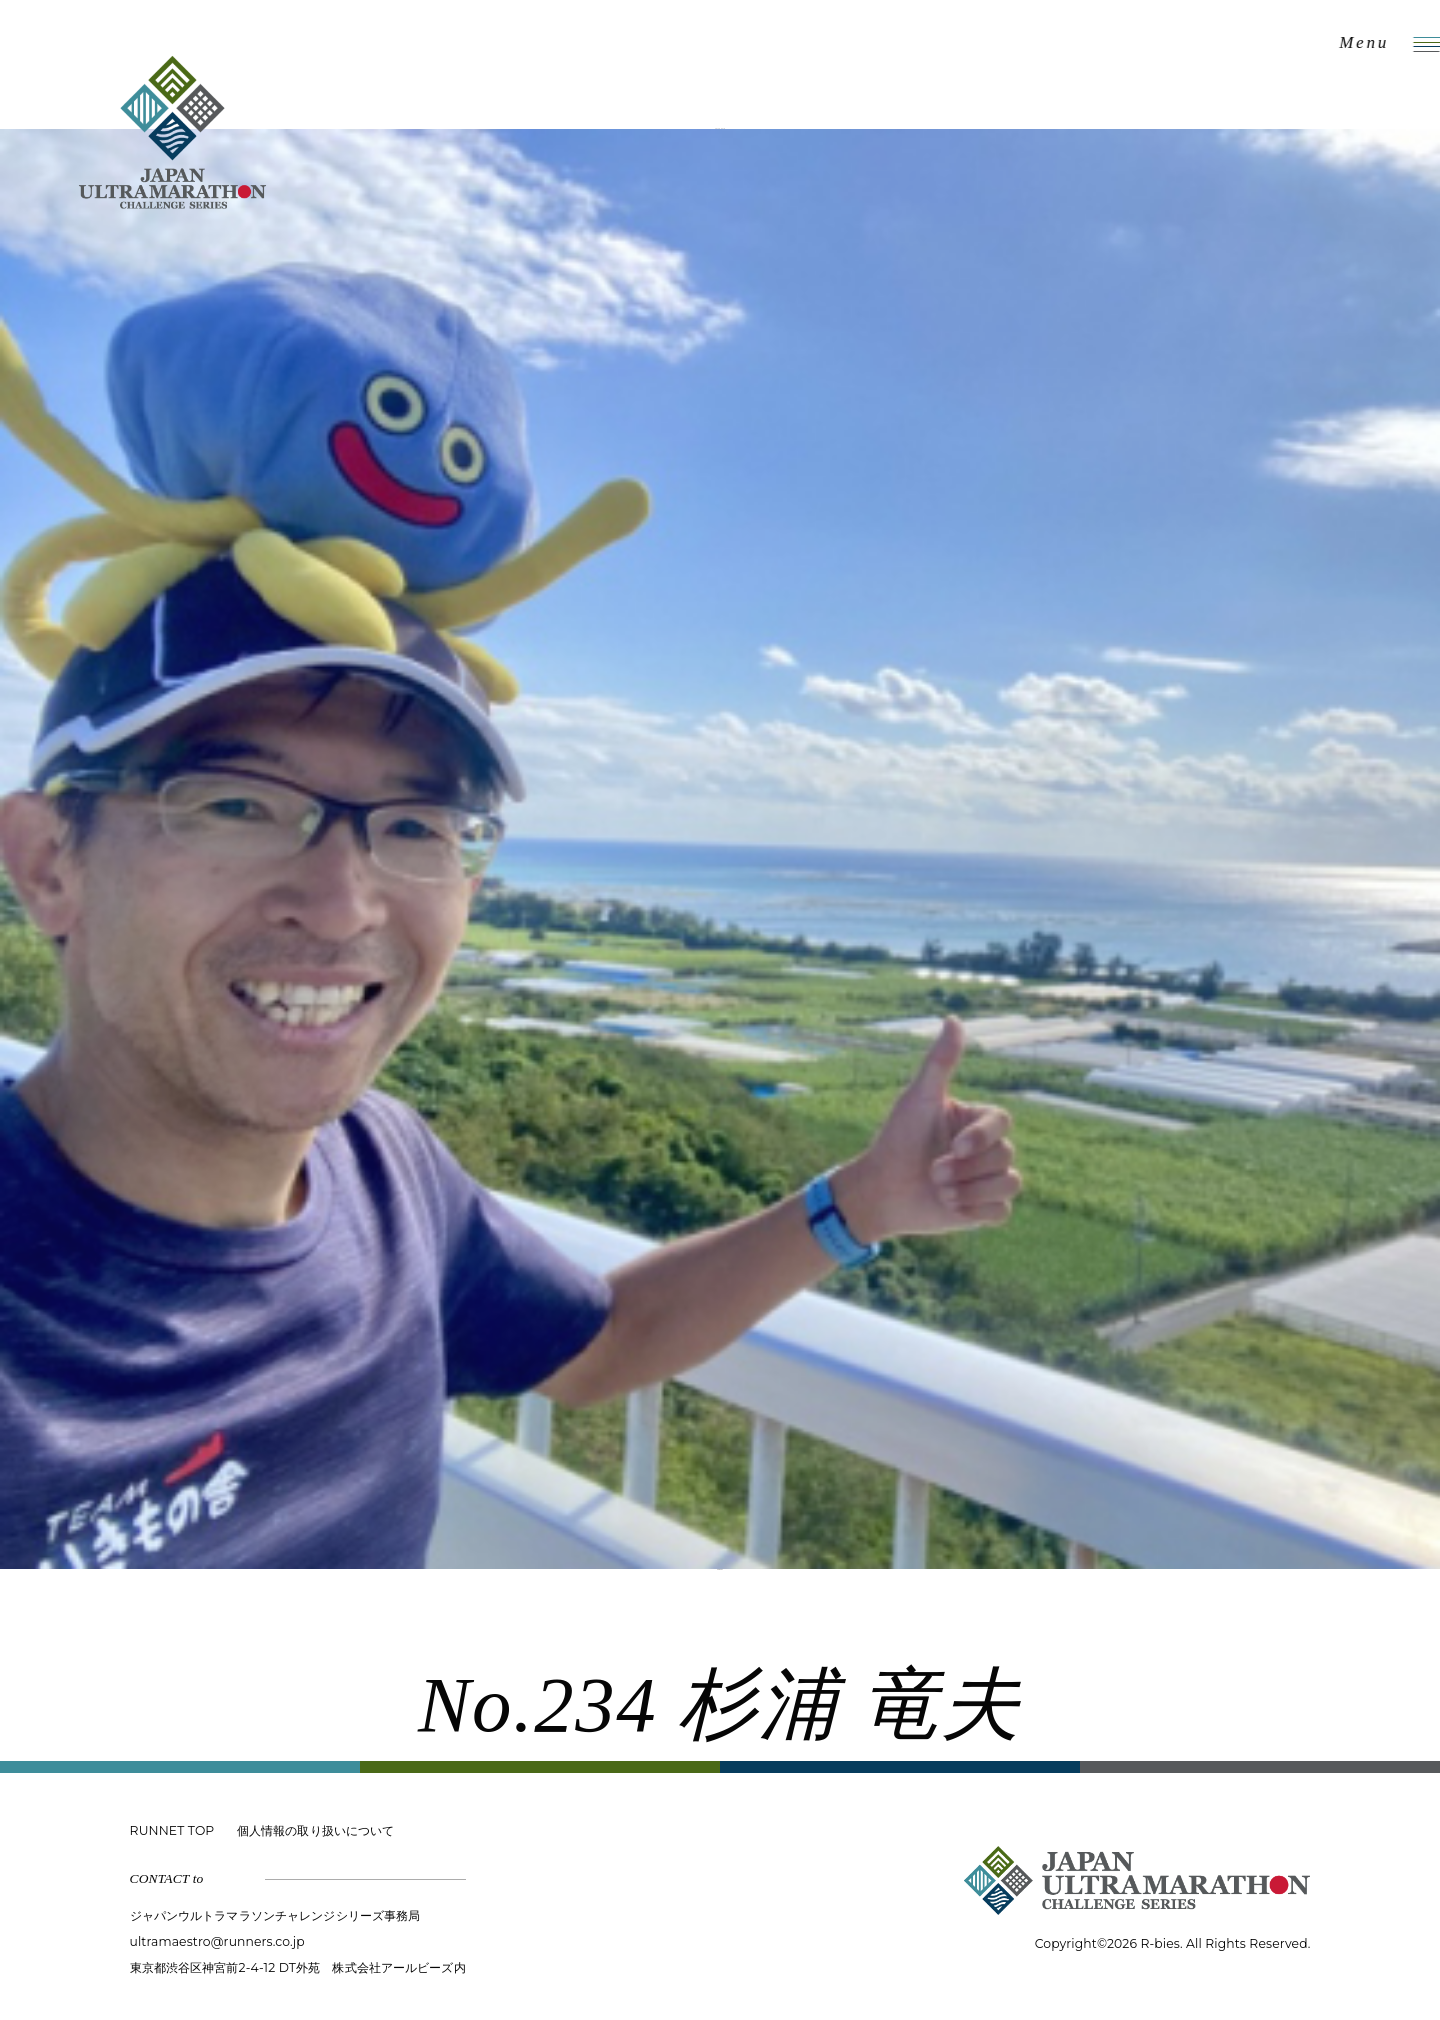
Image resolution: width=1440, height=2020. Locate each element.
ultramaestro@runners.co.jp (217, 1941)
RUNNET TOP (172, 1830)
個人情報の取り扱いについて (315, 1830)
